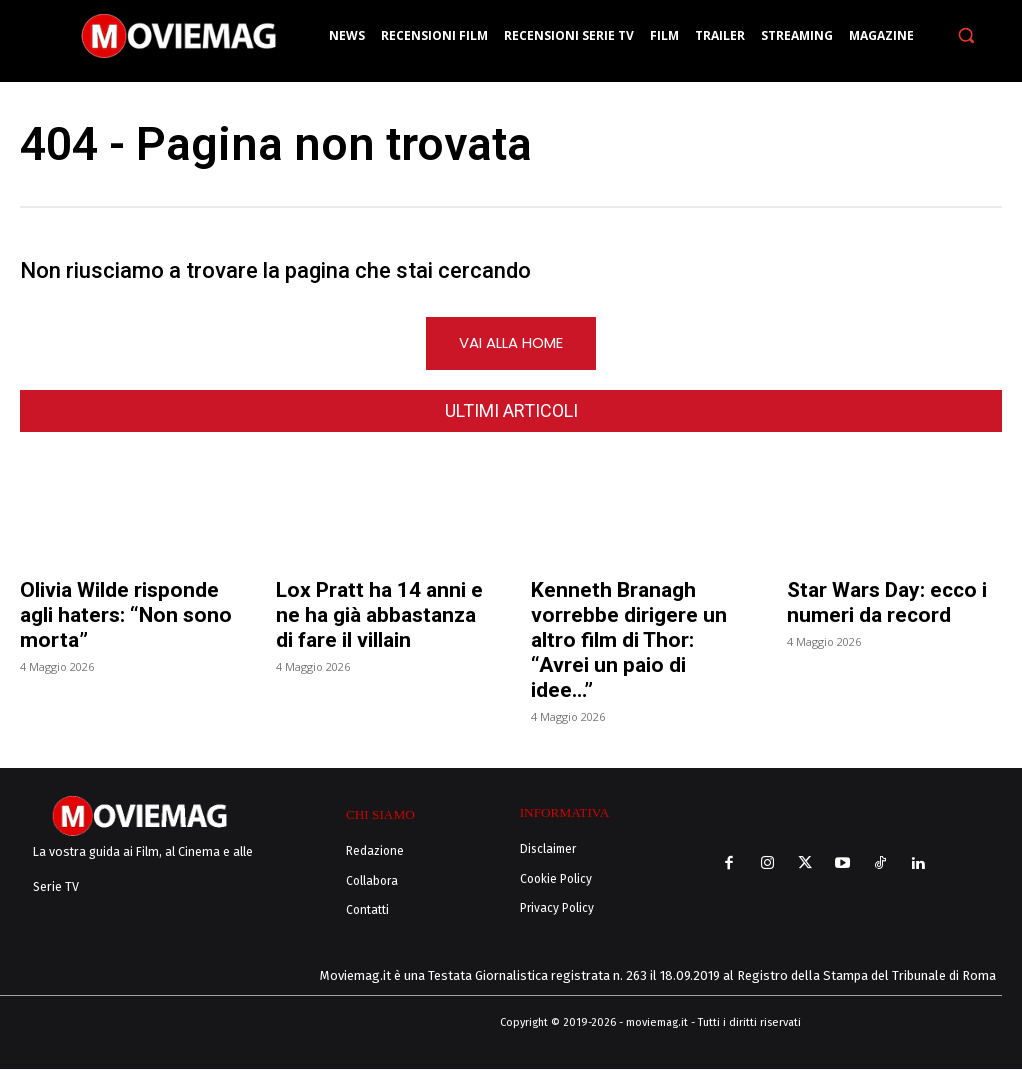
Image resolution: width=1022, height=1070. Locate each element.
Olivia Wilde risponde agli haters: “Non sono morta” (126, 618)
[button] (965, 35)
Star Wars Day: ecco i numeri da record (887, 605)
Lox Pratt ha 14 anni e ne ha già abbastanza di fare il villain (379, 618)
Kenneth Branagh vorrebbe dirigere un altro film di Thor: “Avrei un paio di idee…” (629, 643)
